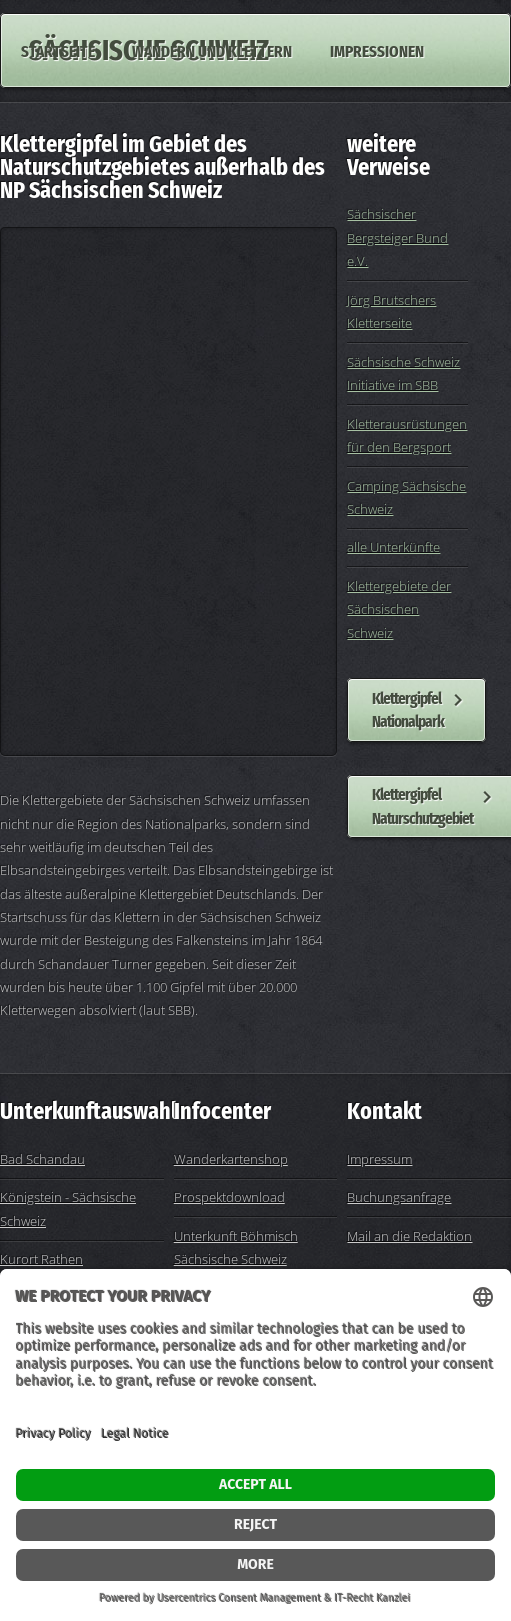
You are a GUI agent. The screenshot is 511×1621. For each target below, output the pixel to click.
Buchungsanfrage (399, 1197)
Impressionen (377, 50)
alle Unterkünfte (393, 547)
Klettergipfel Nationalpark (408, 709)
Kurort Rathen (41, 1259)
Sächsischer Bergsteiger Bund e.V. (397, 237)
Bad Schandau (42, 1159)
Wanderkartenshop (231, 1159)
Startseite (58, 50)
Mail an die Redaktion (409, 1236)
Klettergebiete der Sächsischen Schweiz (399, 609)
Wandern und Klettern (212, 50)
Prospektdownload (229, 1197)
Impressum (379, 1159)
